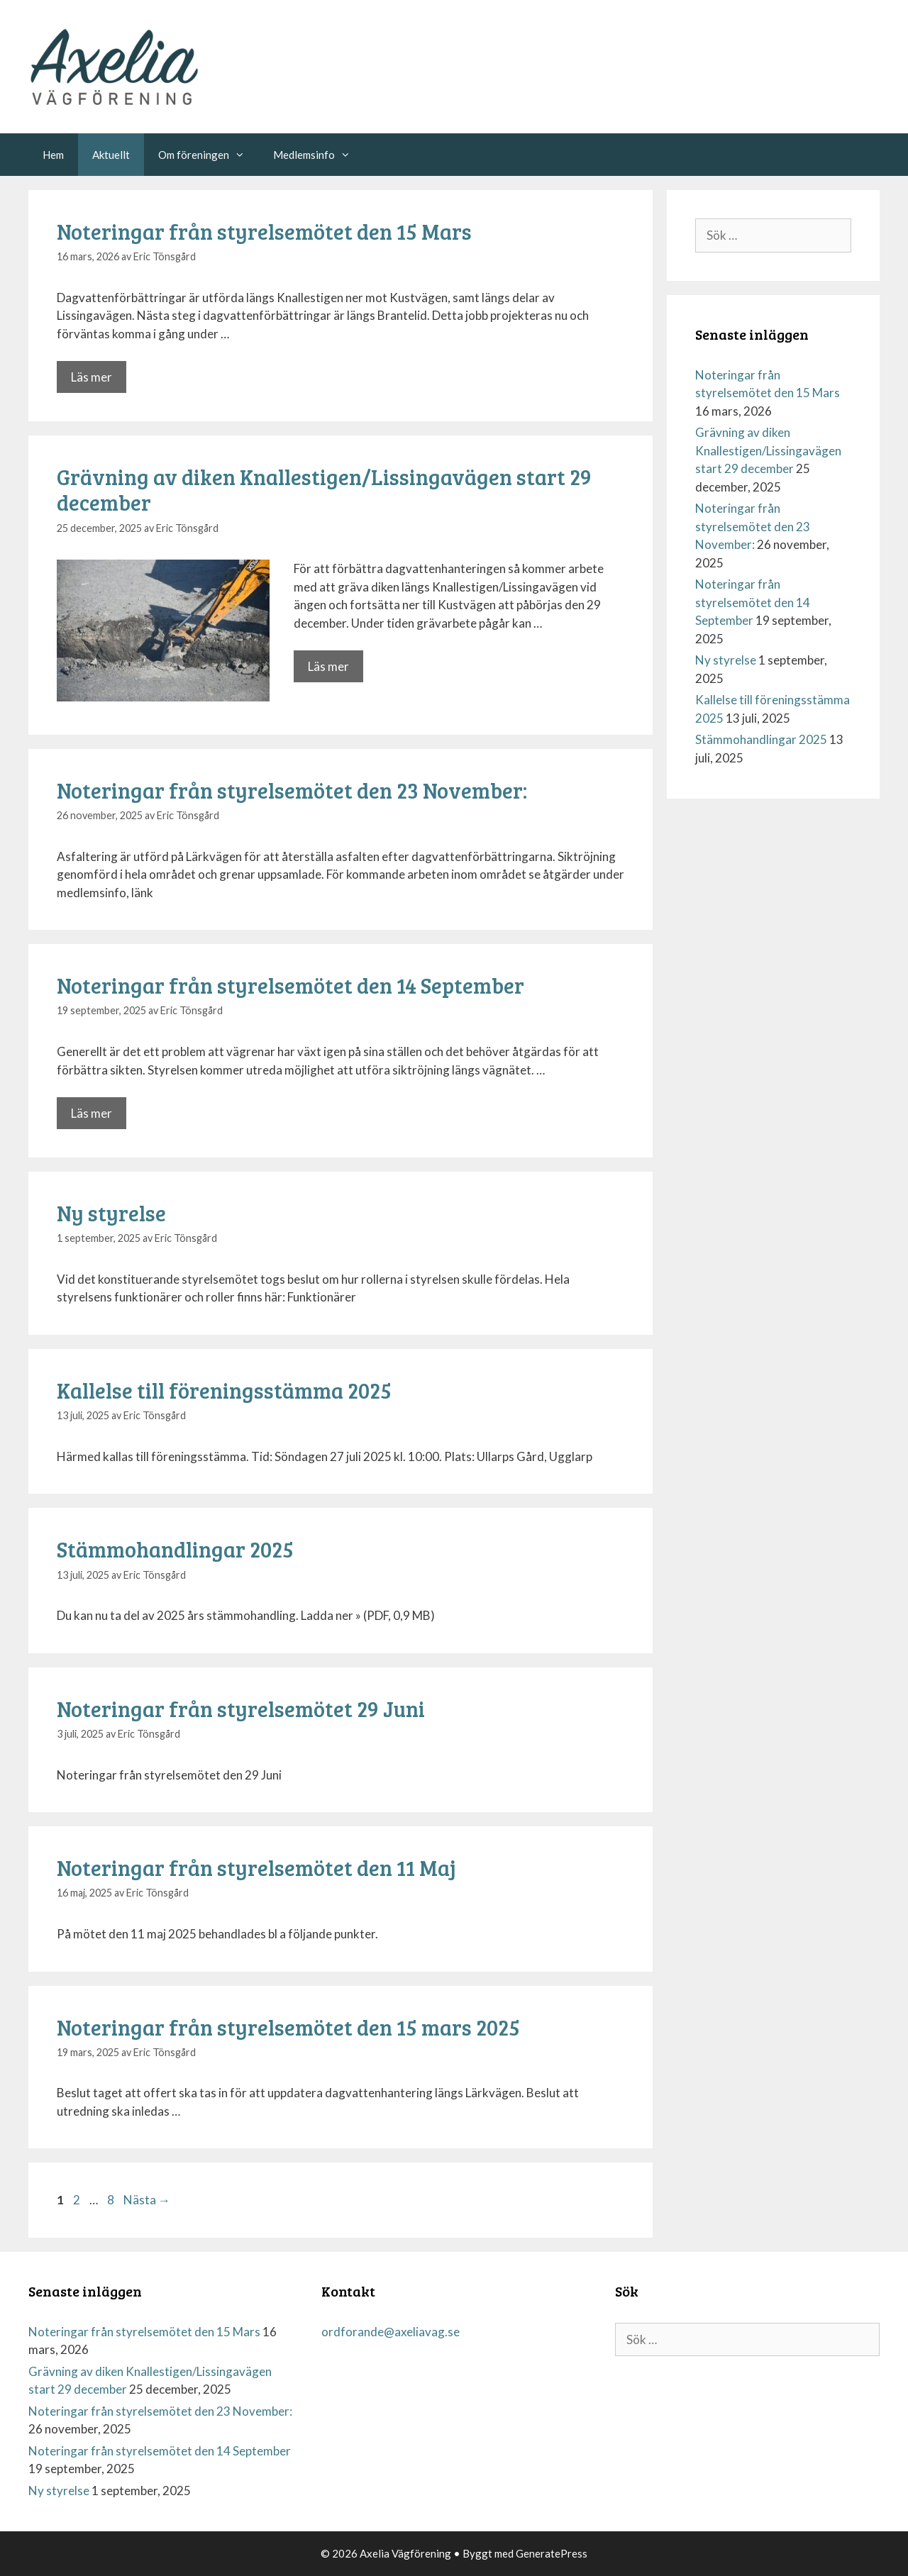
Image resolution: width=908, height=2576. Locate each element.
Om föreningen (208, 154)
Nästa (146, 2199)
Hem (53, 154)
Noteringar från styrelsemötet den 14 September (290, 985)
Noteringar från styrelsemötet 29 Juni (241, 1708)
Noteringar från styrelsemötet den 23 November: (292, 790)
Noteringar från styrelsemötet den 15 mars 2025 (288, 2027)
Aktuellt (111, 154)
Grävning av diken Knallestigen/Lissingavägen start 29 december (324, 489)
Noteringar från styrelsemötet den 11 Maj (256, 1867)
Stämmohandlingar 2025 (175, 1549)
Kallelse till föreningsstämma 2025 (224, 1390)
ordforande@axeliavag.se (390, 2331)
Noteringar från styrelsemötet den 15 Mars (264, 231)
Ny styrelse (111, 1213)
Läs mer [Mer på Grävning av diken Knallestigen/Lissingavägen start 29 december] (328, 666)
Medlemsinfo (319, 154)
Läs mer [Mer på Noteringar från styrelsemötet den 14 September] (91, 1113)
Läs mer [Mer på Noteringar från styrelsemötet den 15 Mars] (91, 377)
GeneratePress (551, 2553)
